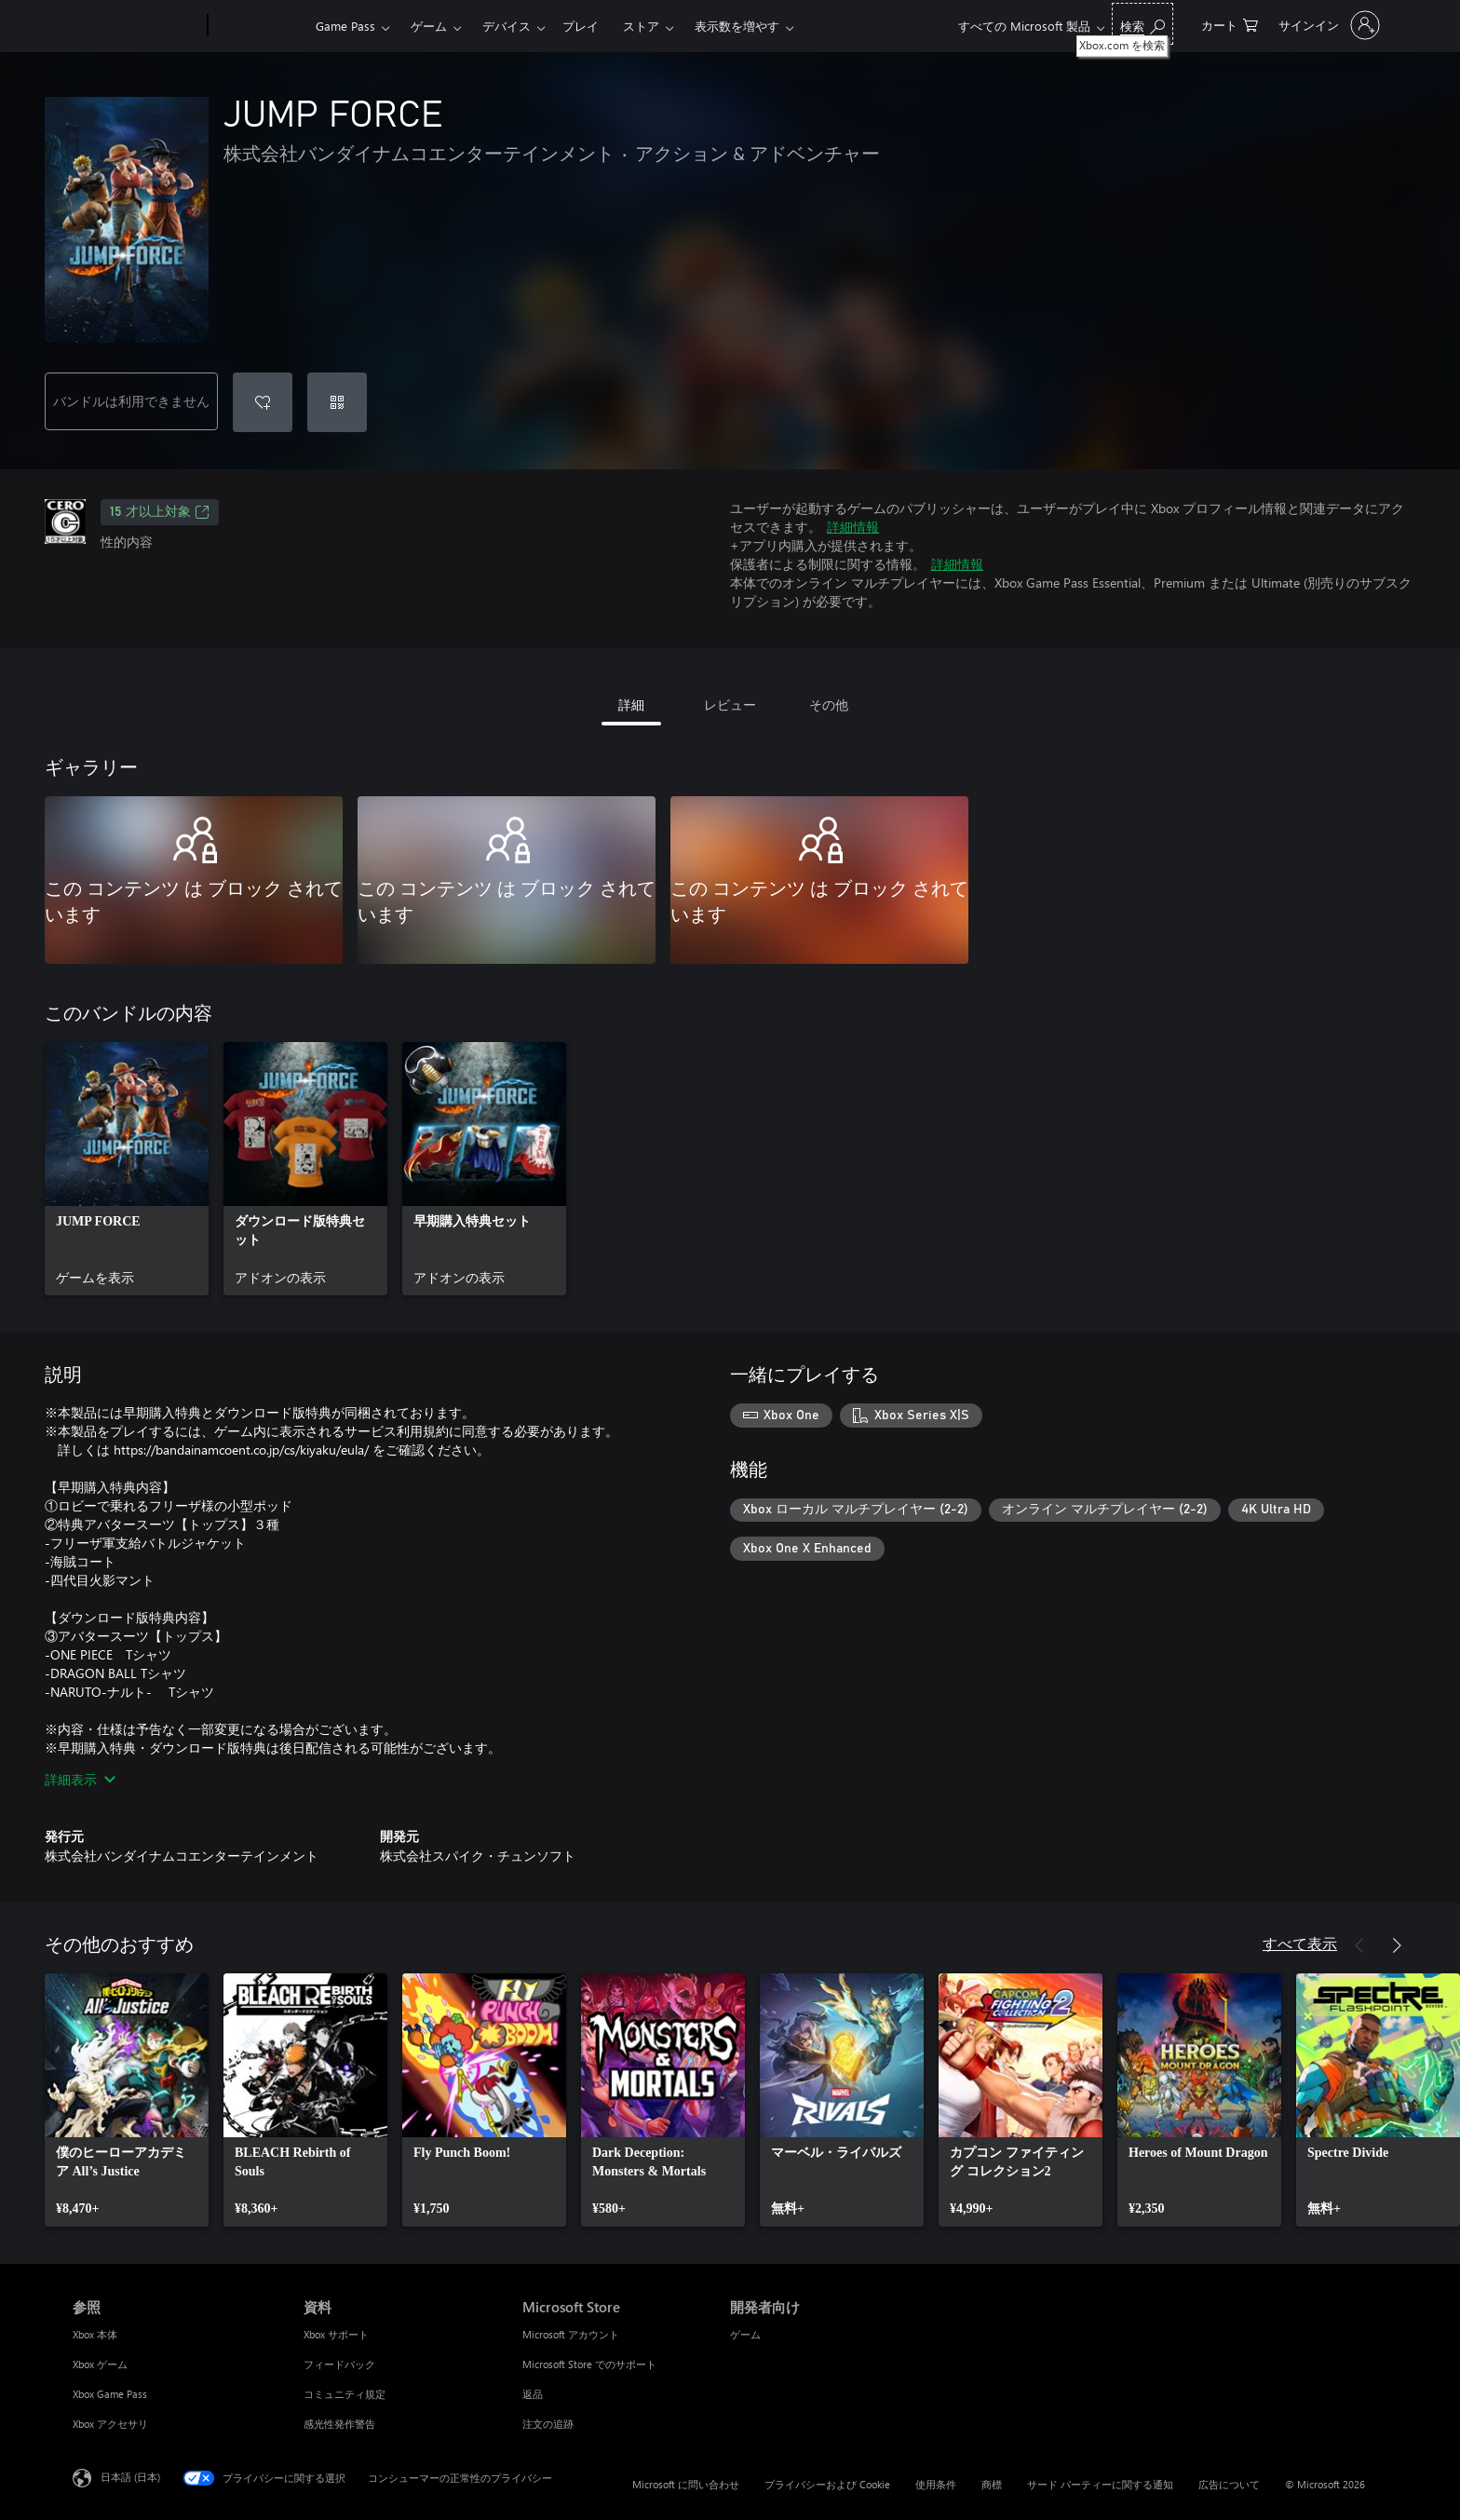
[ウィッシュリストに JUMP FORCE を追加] (262, 402)
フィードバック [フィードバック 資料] (339, 2364)
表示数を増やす (737, 26)
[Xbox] (259, 26)
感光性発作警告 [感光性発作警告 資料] (339, 2424)
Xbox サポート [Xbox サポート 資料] (336, 2334)
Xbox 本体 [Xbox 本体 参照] (95, 2334)
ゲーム (429, 26)
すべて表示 (1300, 1943)
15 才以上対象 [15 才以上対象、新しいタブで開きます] (160, 512)
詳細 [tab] (631, 704)
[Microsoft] (136, 26)
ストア (641, 26)
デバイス (506, 26)
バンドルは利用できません (131, 401)
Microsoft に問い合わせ (685, 2484)
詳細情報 (853, 526)
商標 (991, 2484)
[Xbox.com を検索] (1142, 24)
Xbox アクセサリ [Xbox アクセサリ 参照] (110, 2424)
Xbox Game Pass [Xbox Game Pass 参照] (110, 2394)
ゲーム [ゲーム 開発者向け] (745, 2334)
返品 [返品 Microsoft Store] (532, 2394)
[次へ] (1396, 1945)
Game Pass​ (345, 26)
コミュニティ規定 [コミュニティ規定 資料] (344, 2394)
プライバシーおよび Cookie (827, 2484)
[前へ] (1359, 1945)
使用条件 (935, 2484)
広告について (1229, 2484)
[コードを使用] (337, 402)
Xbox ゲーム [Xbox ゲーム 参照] (100, 2364)
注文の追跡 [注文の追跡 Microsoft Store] (548, 2424)
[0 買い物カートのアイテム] (1229, 24)
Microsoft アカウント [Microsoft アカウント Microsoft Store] (570, 2334)
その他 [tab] (828, 704)
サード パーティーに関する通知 (1100, 2484)
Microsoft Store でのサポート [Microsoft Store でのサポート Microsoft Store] (589, 2364)
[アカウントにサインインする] (1327, 25)
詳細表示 (80, 1779)
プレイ (580, 26)
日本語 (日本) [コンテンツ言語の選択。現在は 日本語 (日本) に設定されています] (130, 2477)
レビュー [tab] (730, 704)
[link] (127, 1168)
